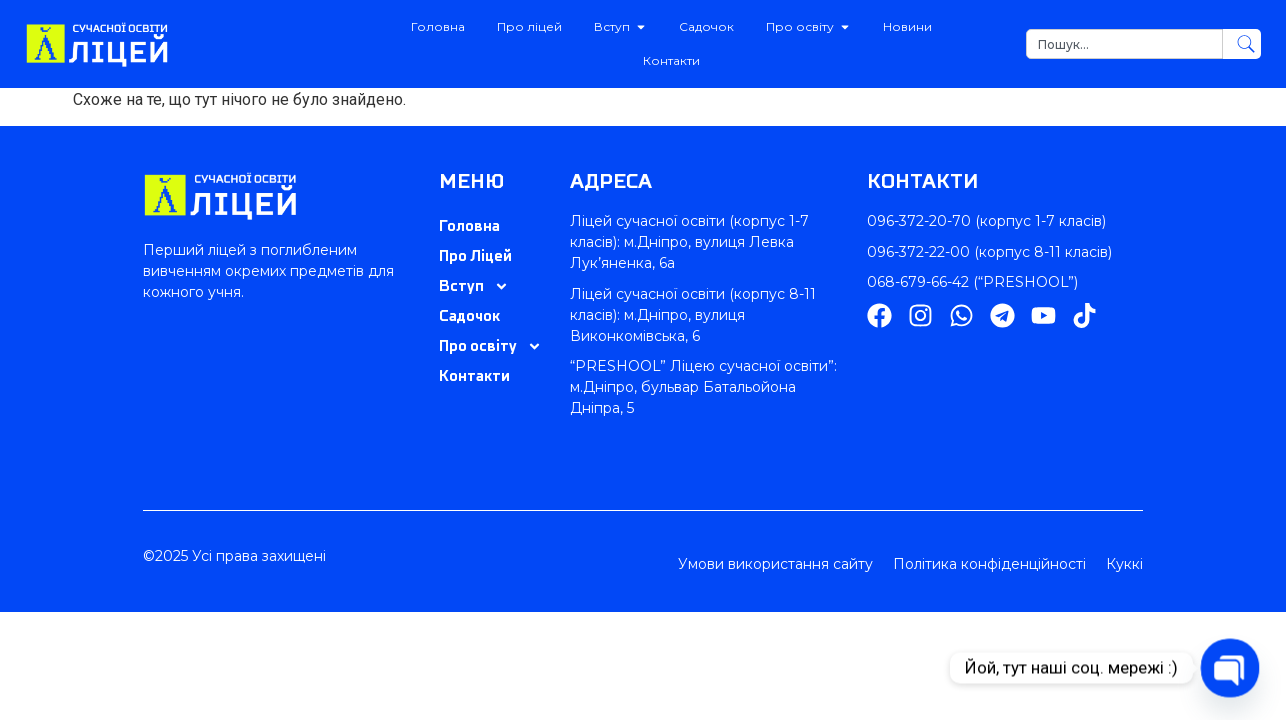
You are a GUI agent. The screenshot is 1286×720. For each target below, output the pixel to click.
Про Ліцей (475, 255)
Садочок (469, 315)
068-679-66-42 (918, 282)
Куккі (1124, 564)
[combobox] (1124, 44)
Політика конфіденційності (989, 564)
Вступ (474, 286)
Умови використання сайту (775, 564)
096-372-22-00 (918, 252)
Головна (469, 225)
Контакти (474, 375)
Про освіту (490, 346)
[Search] (1242, 44)
